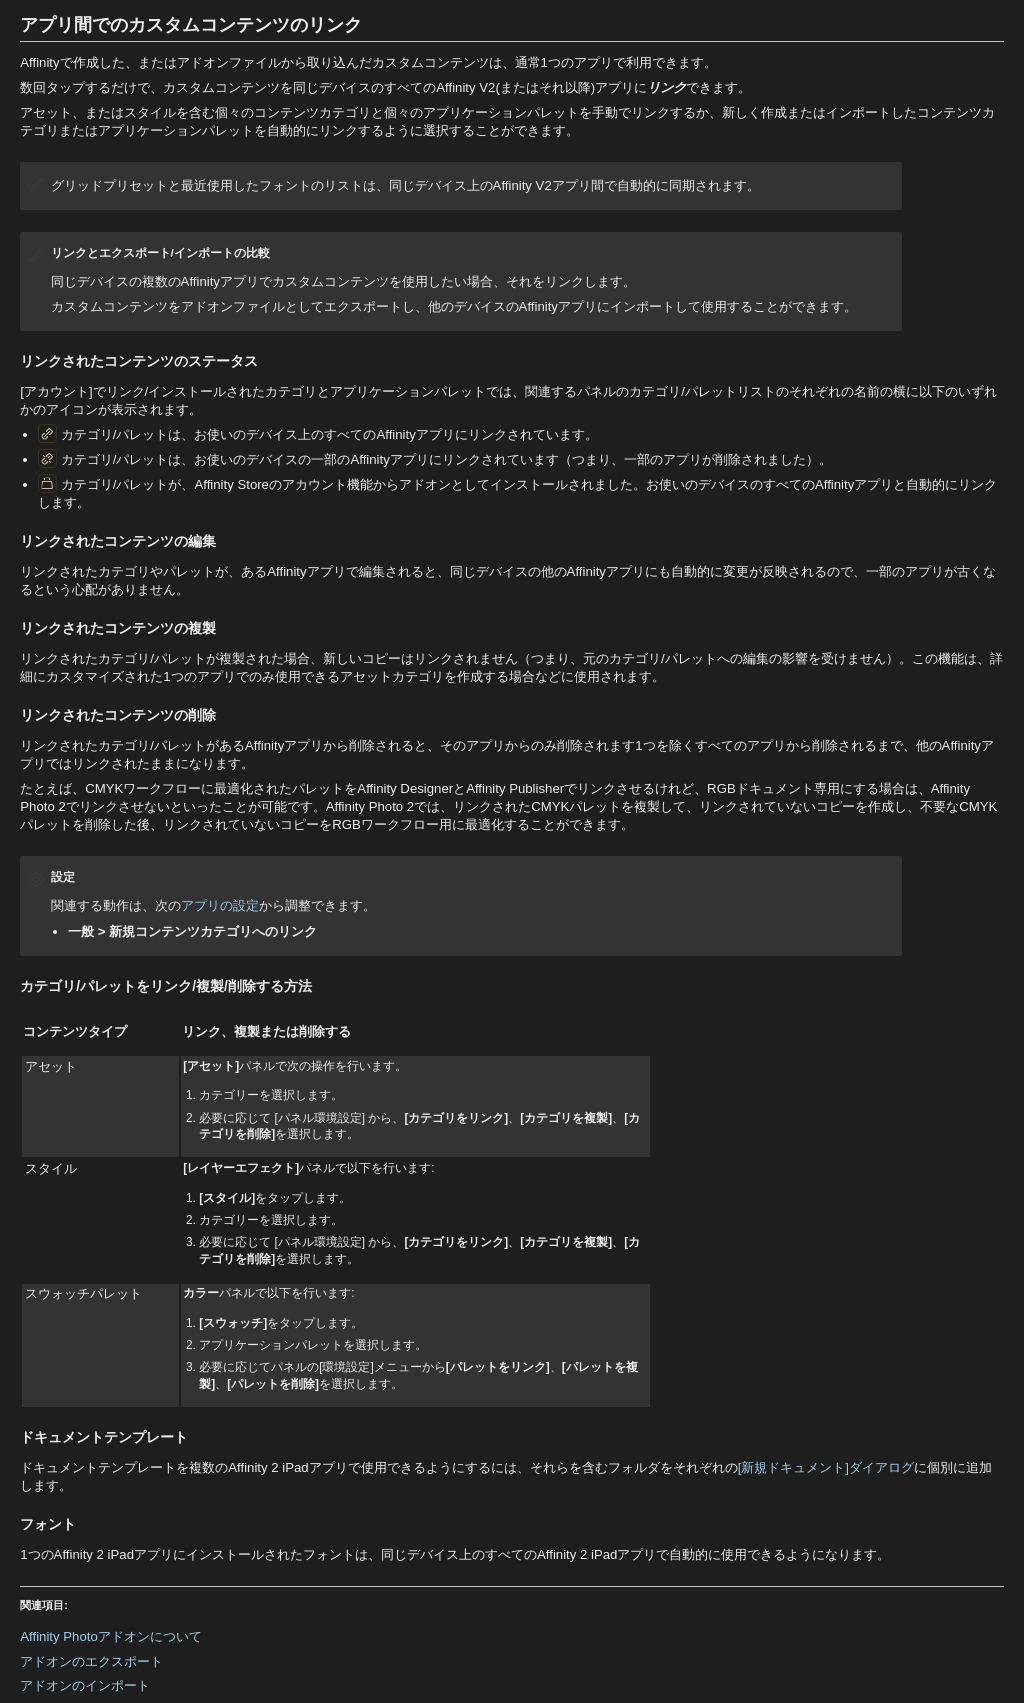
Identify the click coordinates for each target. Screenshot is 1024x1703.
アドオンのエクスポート (91, 1661)
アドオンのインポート (85, 1685)
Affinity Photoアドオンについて (110, 1636)
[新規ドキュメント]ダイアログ (826, 1467)
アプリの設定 (220, 905)
